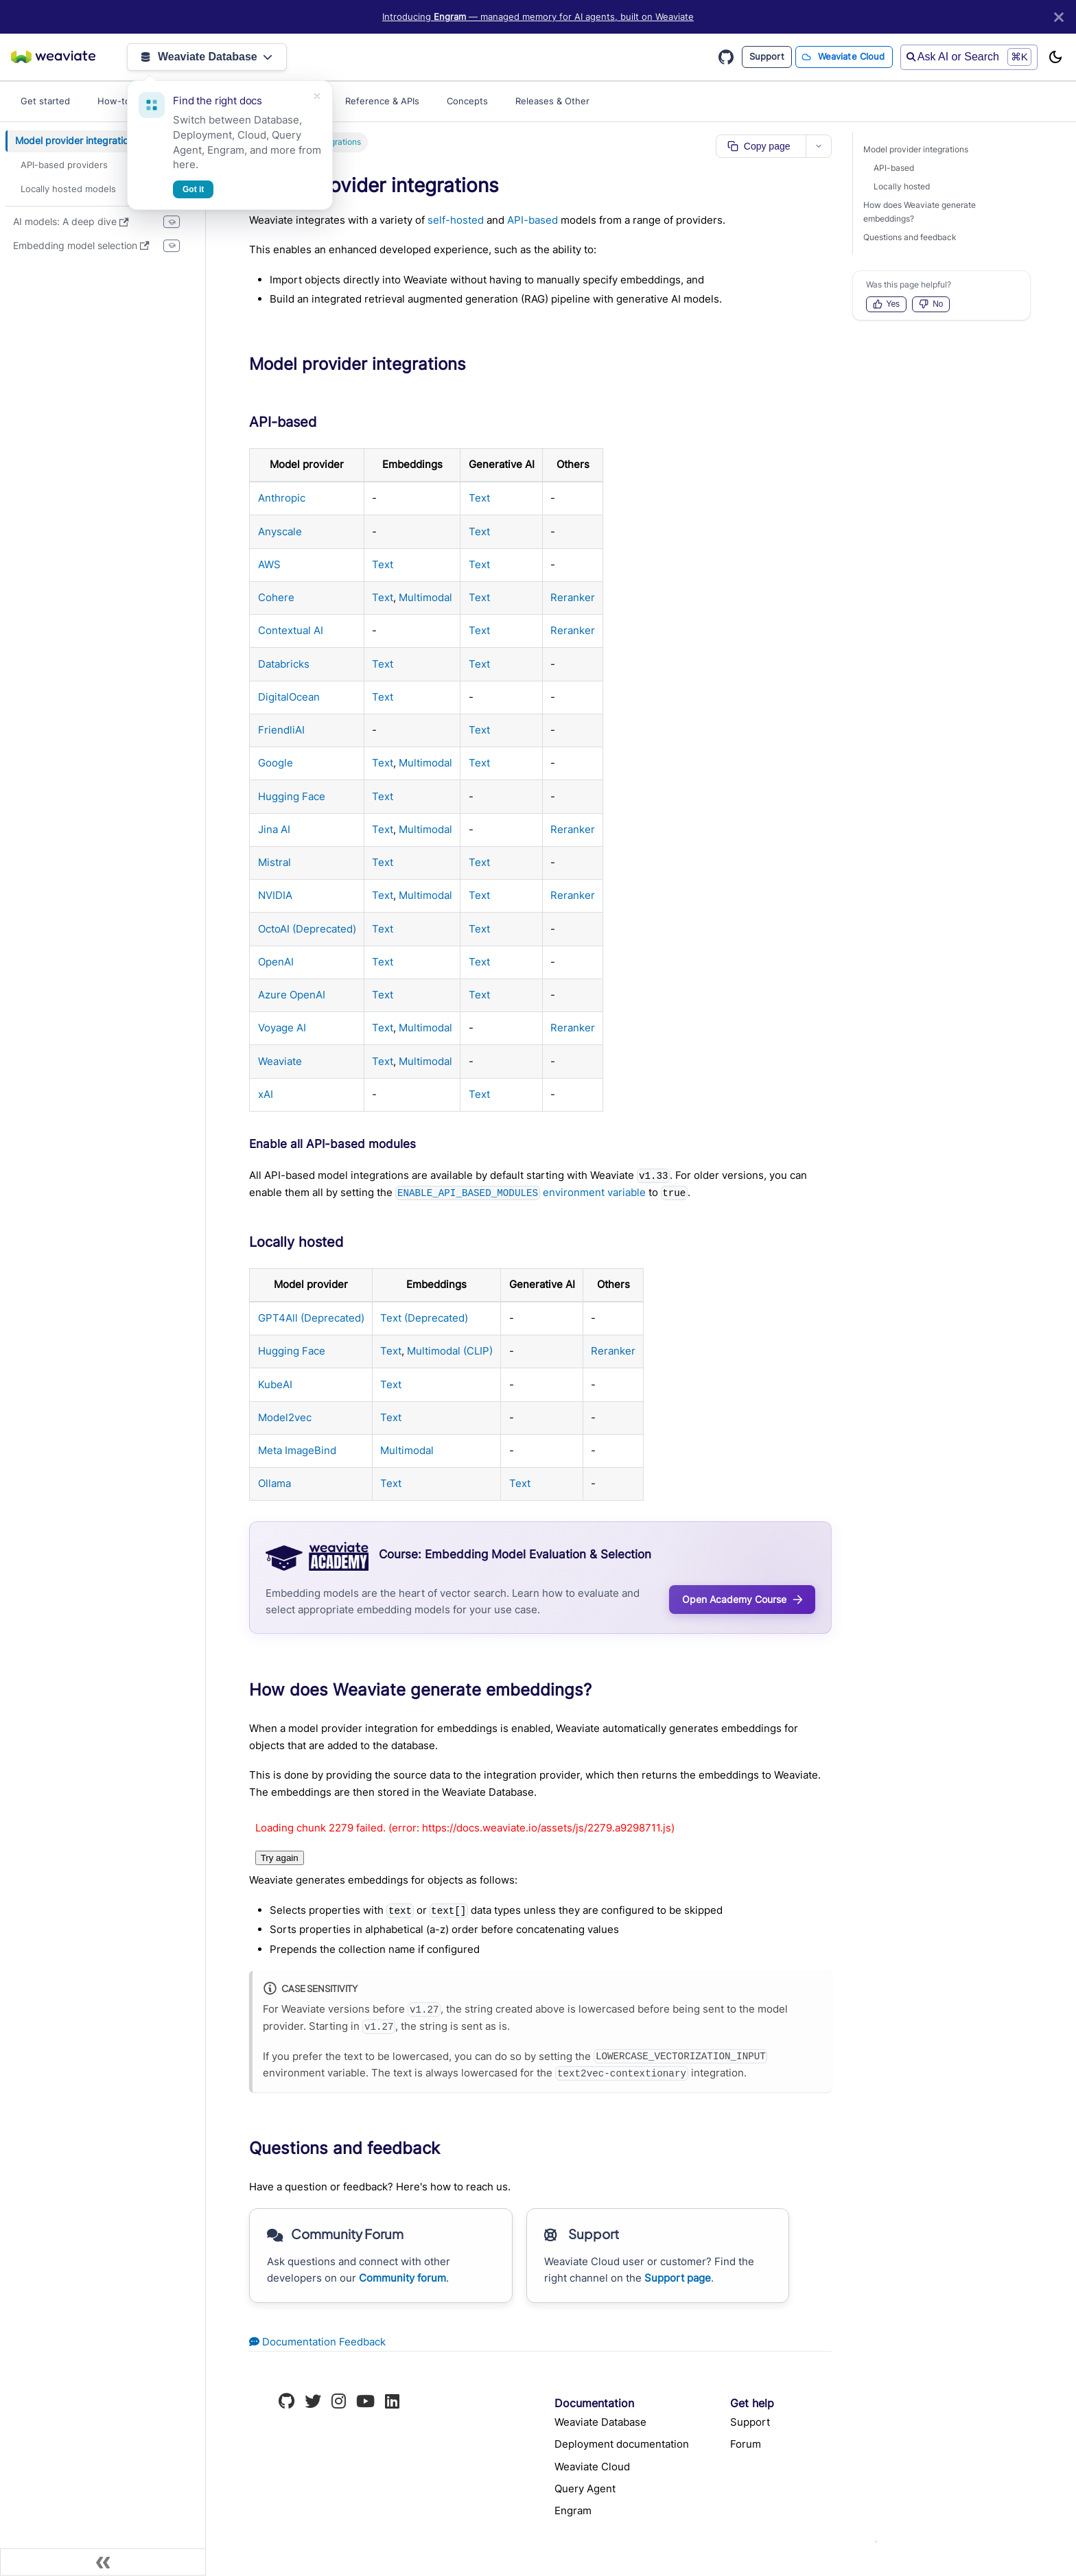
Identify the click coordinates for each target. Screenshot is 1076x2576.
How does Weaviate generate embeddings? (919, 212)
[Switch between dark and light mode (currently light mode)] (1055, 57)
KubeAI (275, 1384)
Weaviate (280, 1061)
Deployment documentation (621, 2443)
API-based (532, 219)
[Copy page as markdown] (761, 146)
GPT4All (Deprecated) (311, 1317)
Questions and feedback (910, 237)
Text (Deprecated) (424, 1317)
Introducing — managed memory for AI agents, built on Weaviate (538, 17)
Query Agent (585, 2488)
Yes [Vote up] (886, 304)
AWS (269, 564)
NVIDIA (275, 895)
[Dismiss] (317, 96)
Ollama (274, 1483)
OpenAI (276, 961)
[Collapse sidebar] (103, 2562)
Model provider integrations (915, 149)
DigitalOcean (289, 696)
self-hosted (456, 219)
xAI (265, 1094)
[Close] (1059, 17)
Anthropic (281, 497)
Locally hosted (902, 186)
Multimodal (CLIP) (450, 1350)
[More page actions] (818, 146)
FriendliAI (281, 729)
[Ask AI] (876, 2541)
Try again (280, 1858)
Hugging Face (291, 796)
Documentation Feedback (317, 2341)
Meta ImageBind (297, 1450)
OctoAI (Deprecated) (307, 928)
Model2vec (285, 1417)
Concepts (467, 100)
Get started (45, 100)
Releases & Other (552, 100)
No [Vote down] (931, 304)
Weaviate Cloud (851, 56)
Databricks (283, 663)
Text (479, 497)
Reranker (572, 597)
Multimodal (425, 597)
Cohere (276, 597)
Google (275, 762)
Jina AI (274, 829)
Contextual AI (290, 630)
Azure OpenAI (291, 994)
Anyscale (280, 531)
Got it (193, 189)
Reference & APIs (382, 100)
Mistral (274, 862)
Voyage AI (282, 1027)
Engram (573, 2510)
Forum (745, 2443)
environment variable (520, 1192)
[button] (106, 165)
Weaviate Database (206, 56)
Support (766, 56)
